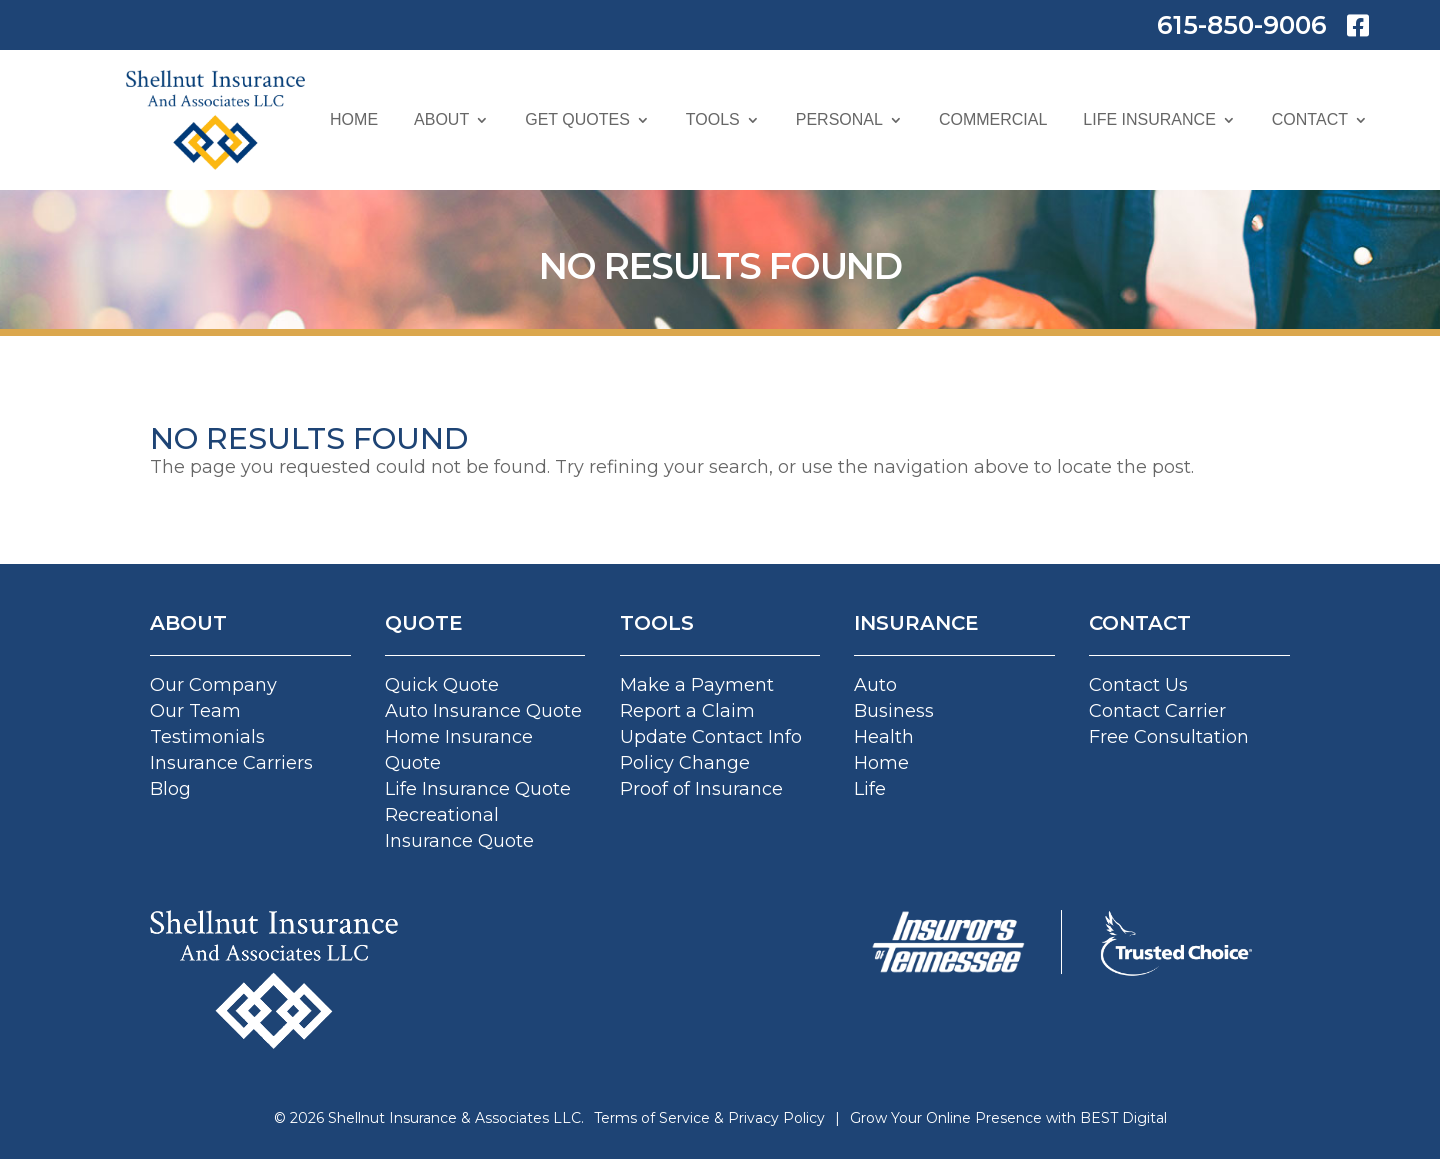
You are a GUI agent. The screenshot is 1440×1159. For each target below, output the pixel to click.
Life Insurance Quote (478, 789)
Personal (839, 119)
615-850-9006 (1242, 25)
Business (894, 711)
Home (354, 119)
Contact (1310, 119)
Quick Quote (442, 685)
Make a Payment (697, 685)
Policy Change (685, 763)
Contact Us (1138, 685)
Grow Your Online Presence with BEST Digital (1008, 1118)
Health (884, 737)
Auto (875, 685)
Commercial (993, 119)
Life (870, 789)
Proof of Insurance (701, 789)
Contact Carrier (1157, 711)
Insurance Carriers (231, 763)
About (441, 119)
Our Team (195, 711)
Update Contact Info (711, 737)
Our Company (213, 685)
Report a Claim (687, 711)
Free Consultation (1169, 737)
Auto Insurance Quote (483, 711)
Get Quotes (577, 119)
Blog (170, 789)
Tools (713, 119)
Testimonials (207, 737)
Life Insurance (1149, 119)
